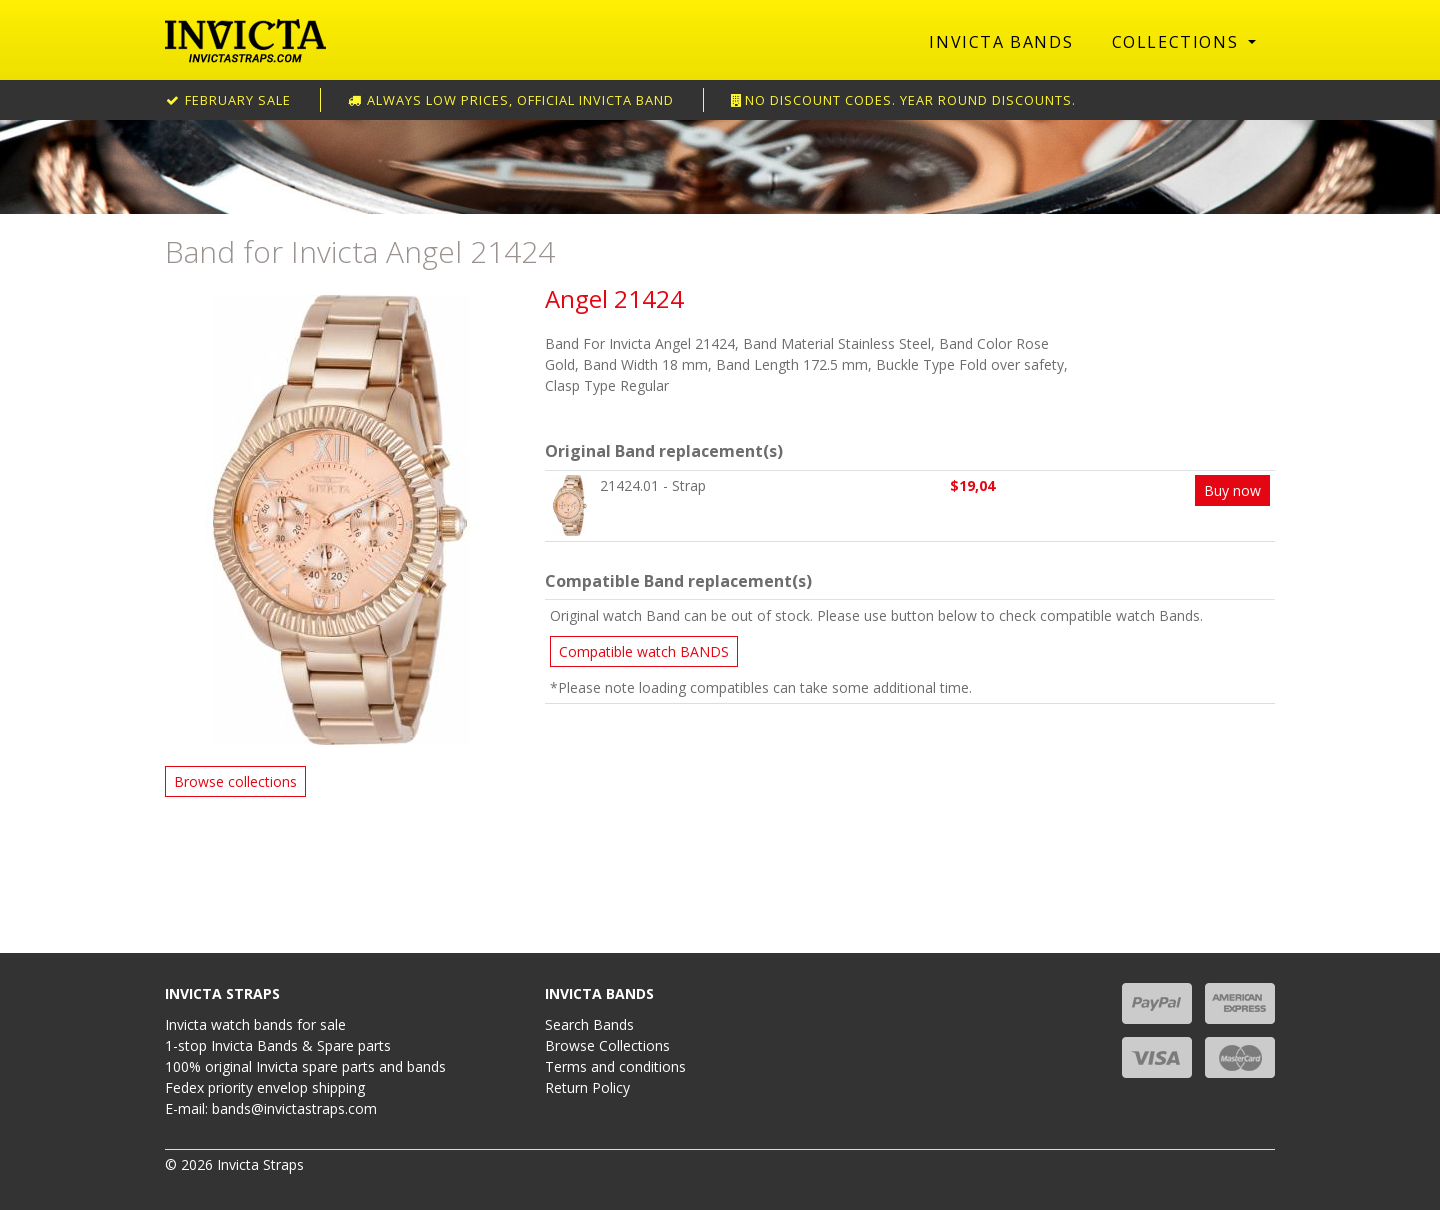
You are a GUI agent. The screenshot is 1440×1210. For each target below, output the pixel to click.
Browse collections (235, 781)
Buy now (1232, 490)
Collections (1178, 42)
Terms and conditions (615, 1066)
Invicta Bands (1001, 42)
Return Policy (587, 1087)
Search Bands (589, 1024)
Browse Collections (607, 1045)
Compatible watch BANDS (644, 651)
